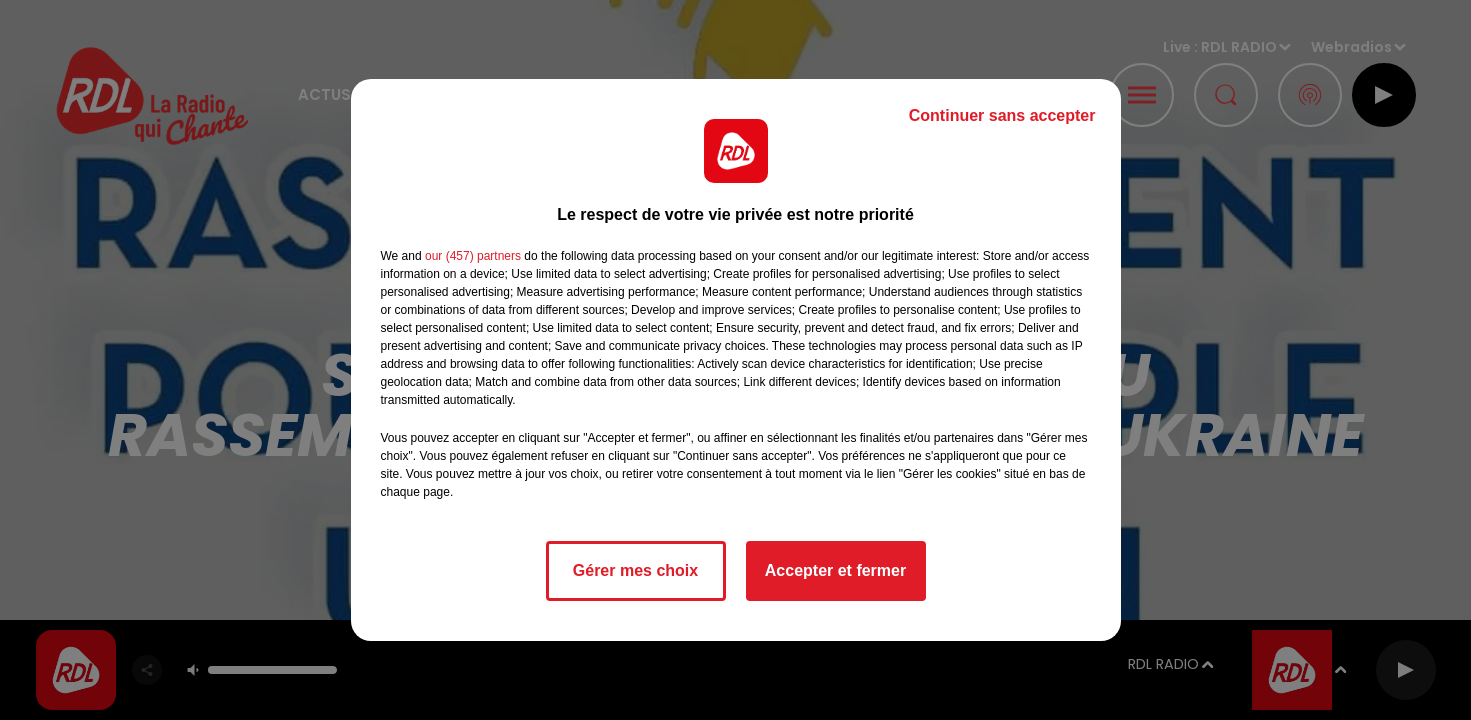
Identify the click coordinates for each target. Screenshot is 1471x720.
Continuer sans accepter (1002, 115)
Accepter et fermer (835, 570)
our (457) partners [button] (473, 256)
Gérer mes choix (635, 570)
